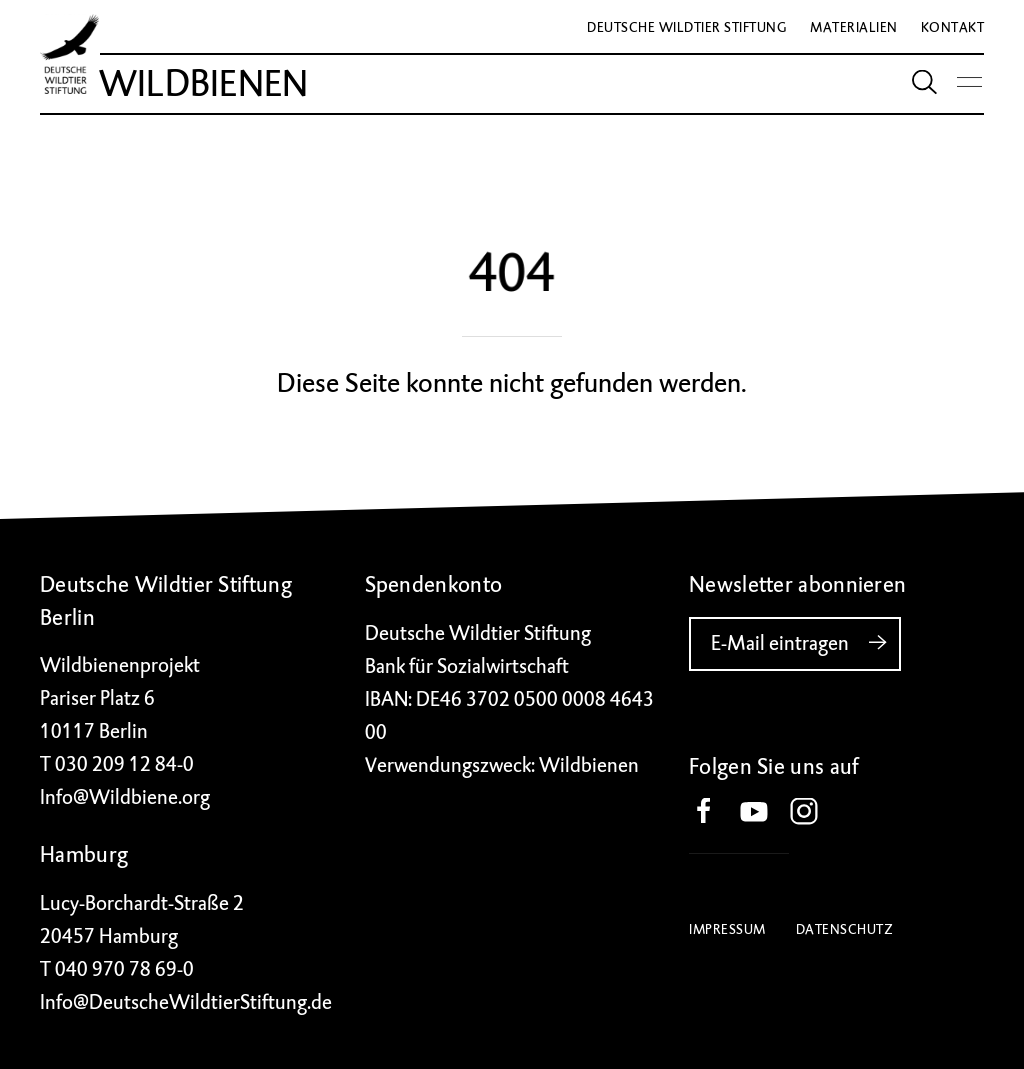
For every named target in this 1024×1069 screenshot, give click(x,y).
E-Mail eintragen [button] (806, 643)
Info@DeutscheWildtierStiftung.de (186, 1002)
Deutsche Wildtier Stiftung (687, 27)
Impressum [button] (727, 929)
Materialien (854, 27)
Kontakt (953, 27)
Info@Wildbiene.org (125, 797)
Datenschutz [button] (845, 929)
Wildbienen (204, 84)
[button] (714, 813)
